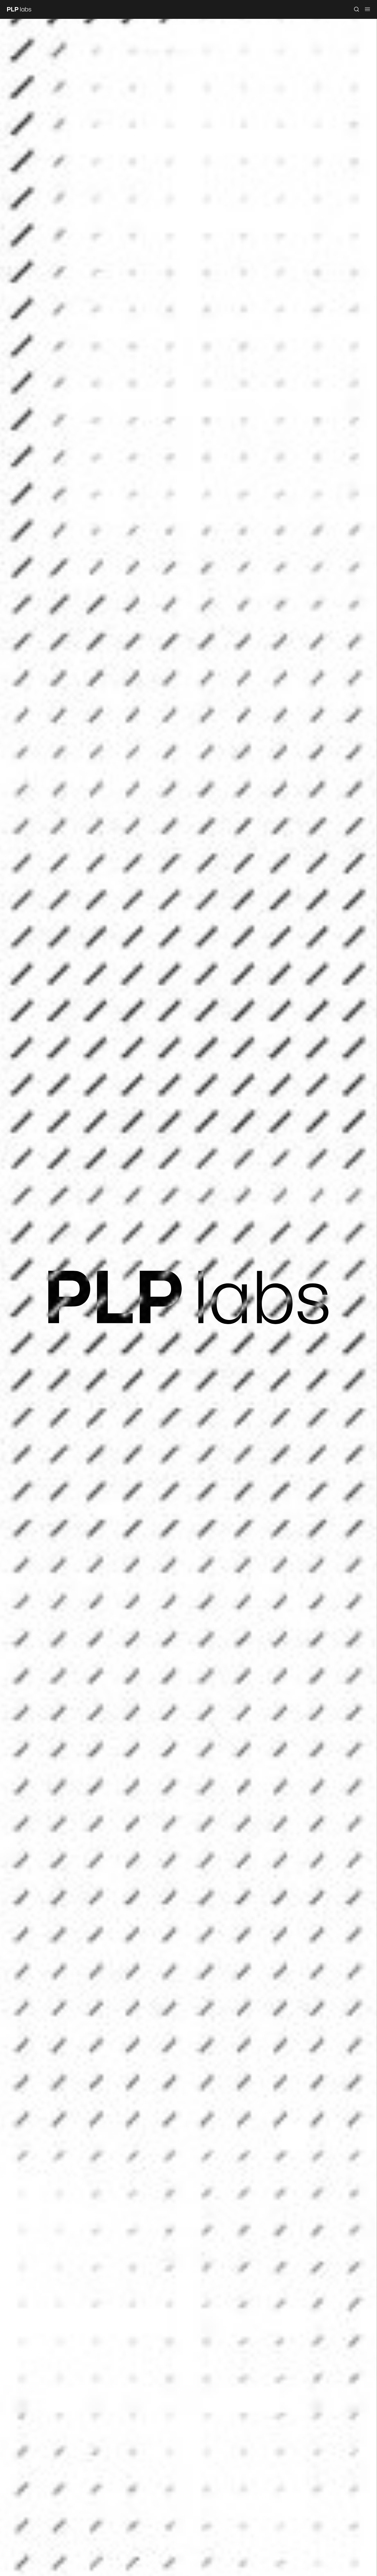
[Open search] (356, 9)
